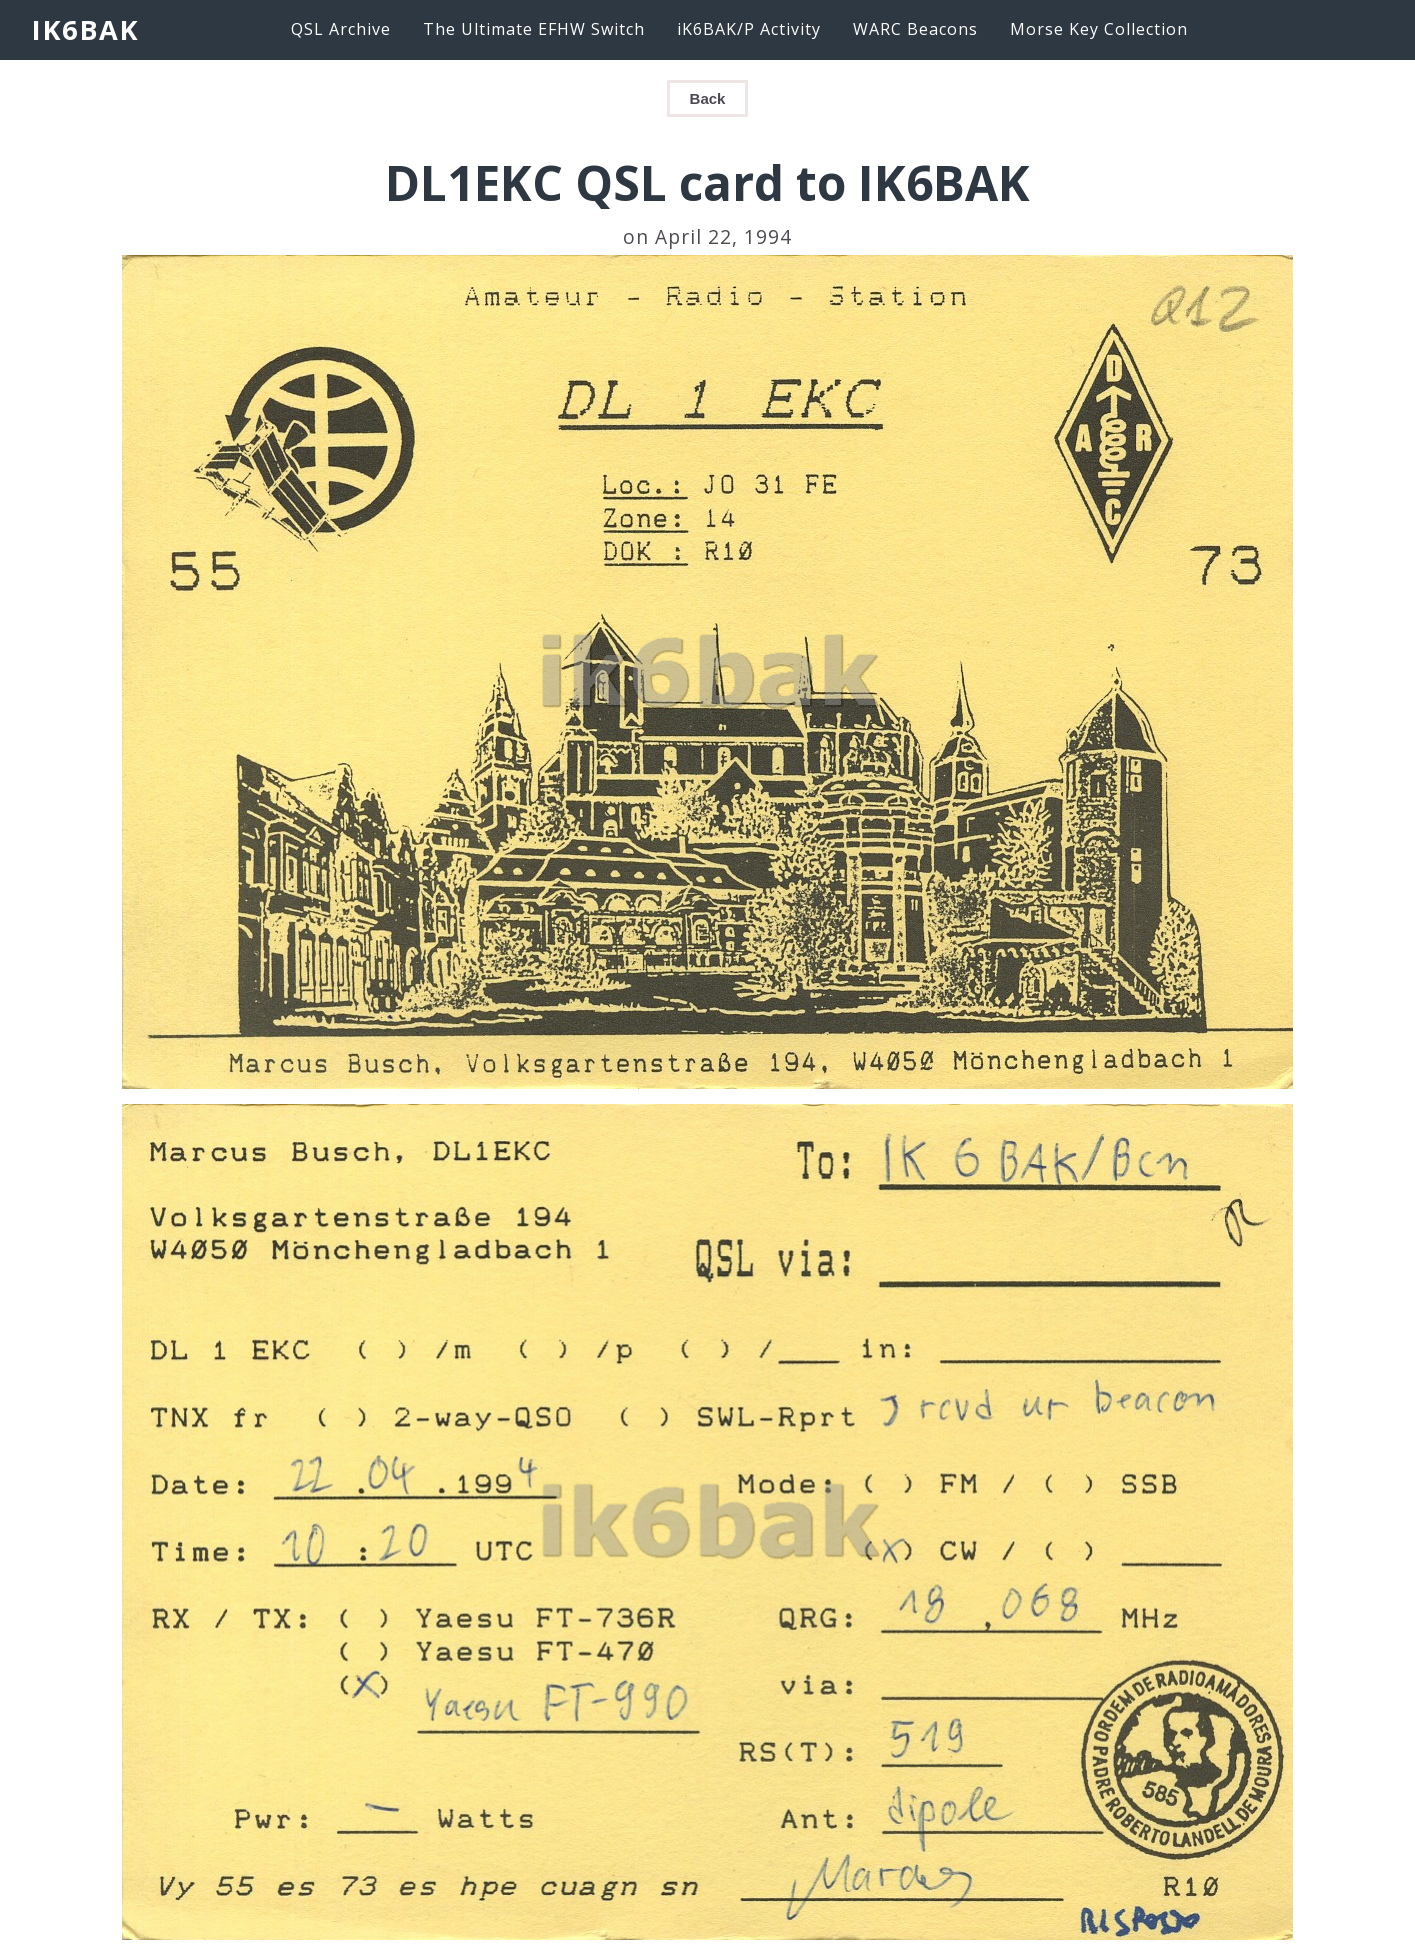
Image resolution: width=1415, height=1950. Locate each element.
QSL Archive (341, 29)
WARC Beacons (915, 29)
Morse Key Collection (1099, 29)
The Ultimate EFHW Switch (534, 29)
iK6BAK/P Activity (749, 29)
